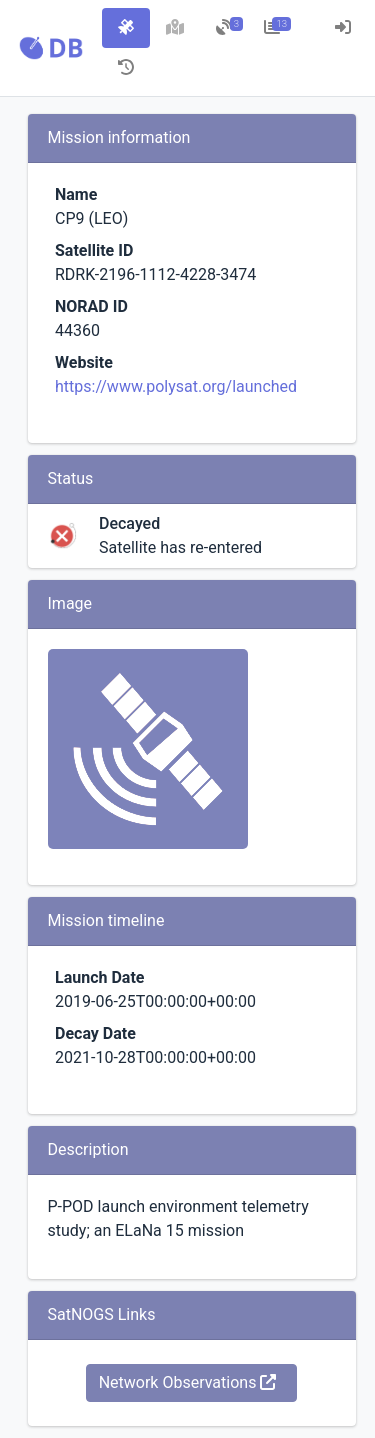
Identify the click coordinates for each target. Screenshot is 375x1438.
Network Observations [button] (188, 1382)
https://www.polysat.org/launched (176, 386)
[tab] (126, 28)
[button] (51, 48)
